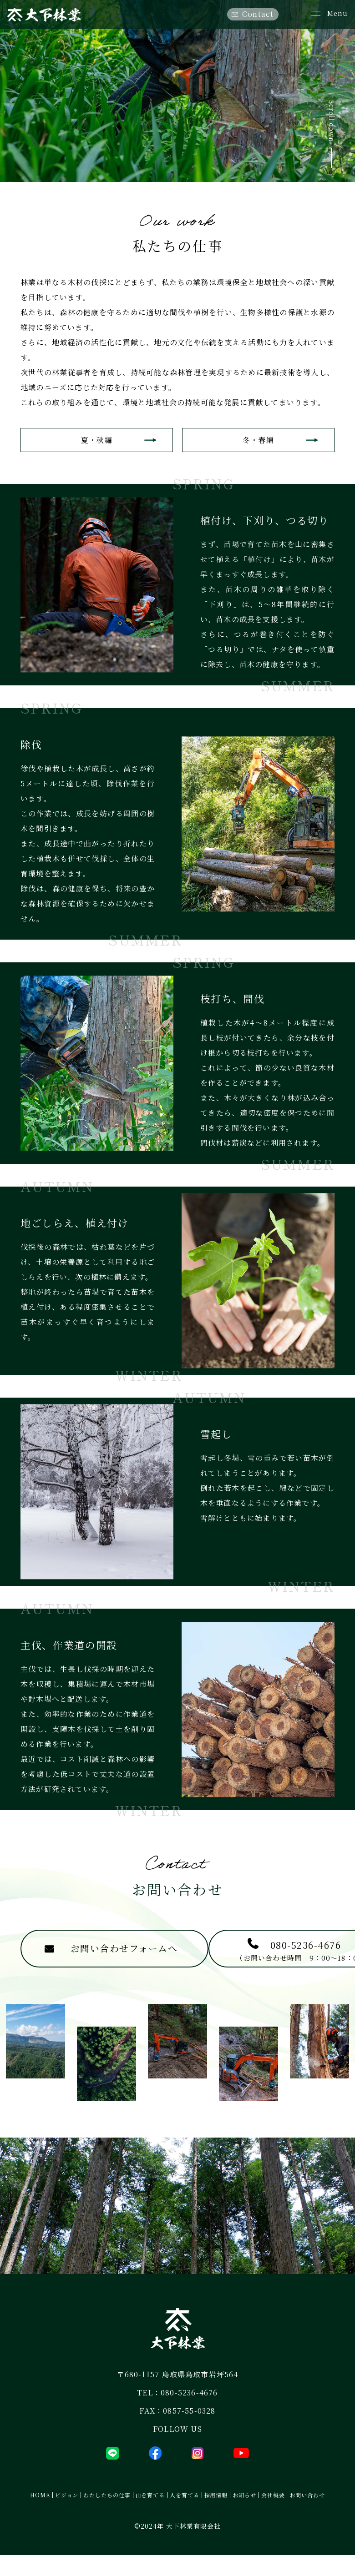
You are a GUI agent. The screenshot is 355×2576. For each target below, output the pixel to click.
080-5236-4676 (189, 2414)
